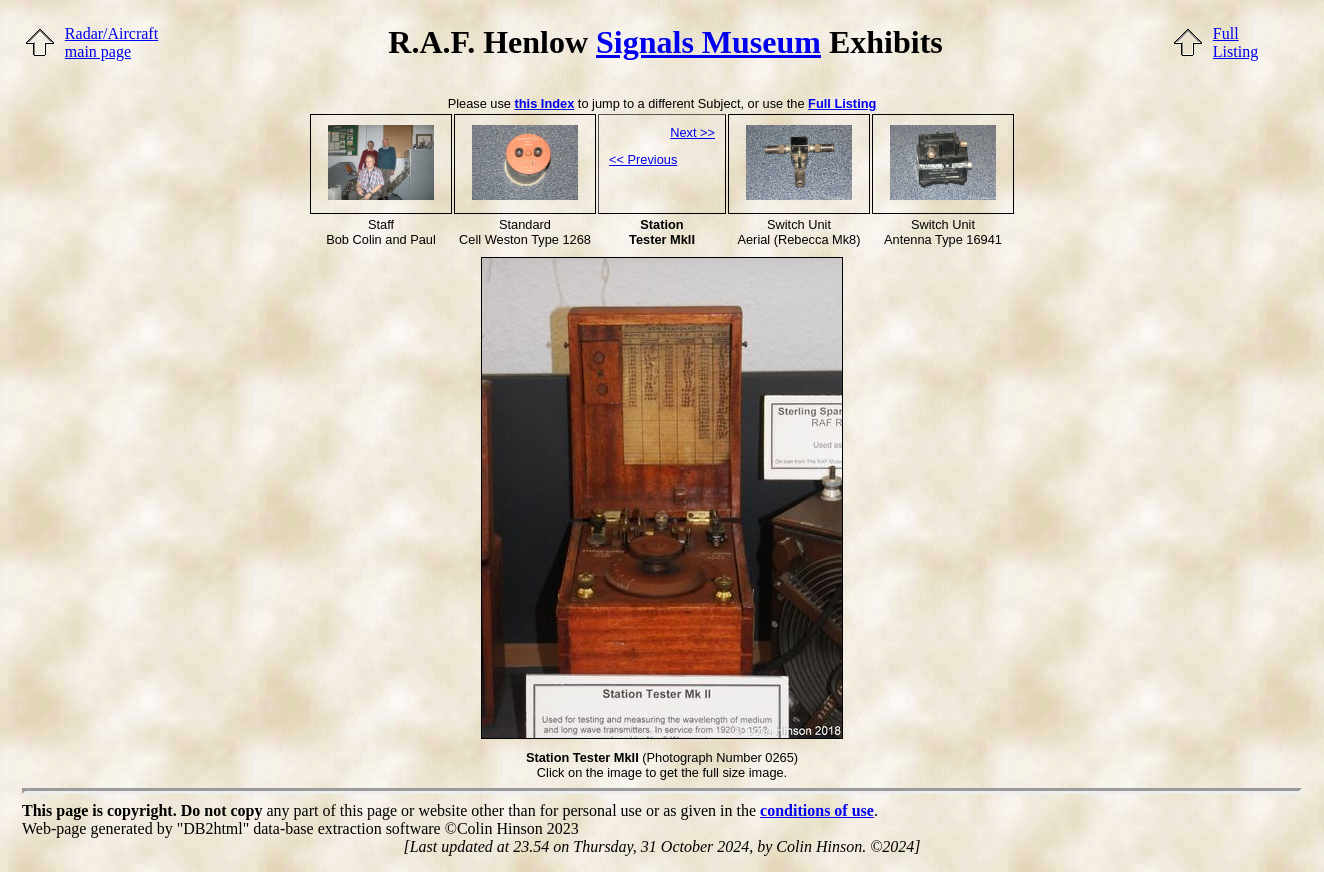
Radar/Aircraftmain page (111, 42)
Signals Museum (708, 42)
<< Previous (643, 159)
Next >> (692, 132)
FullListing (1235, 42)
